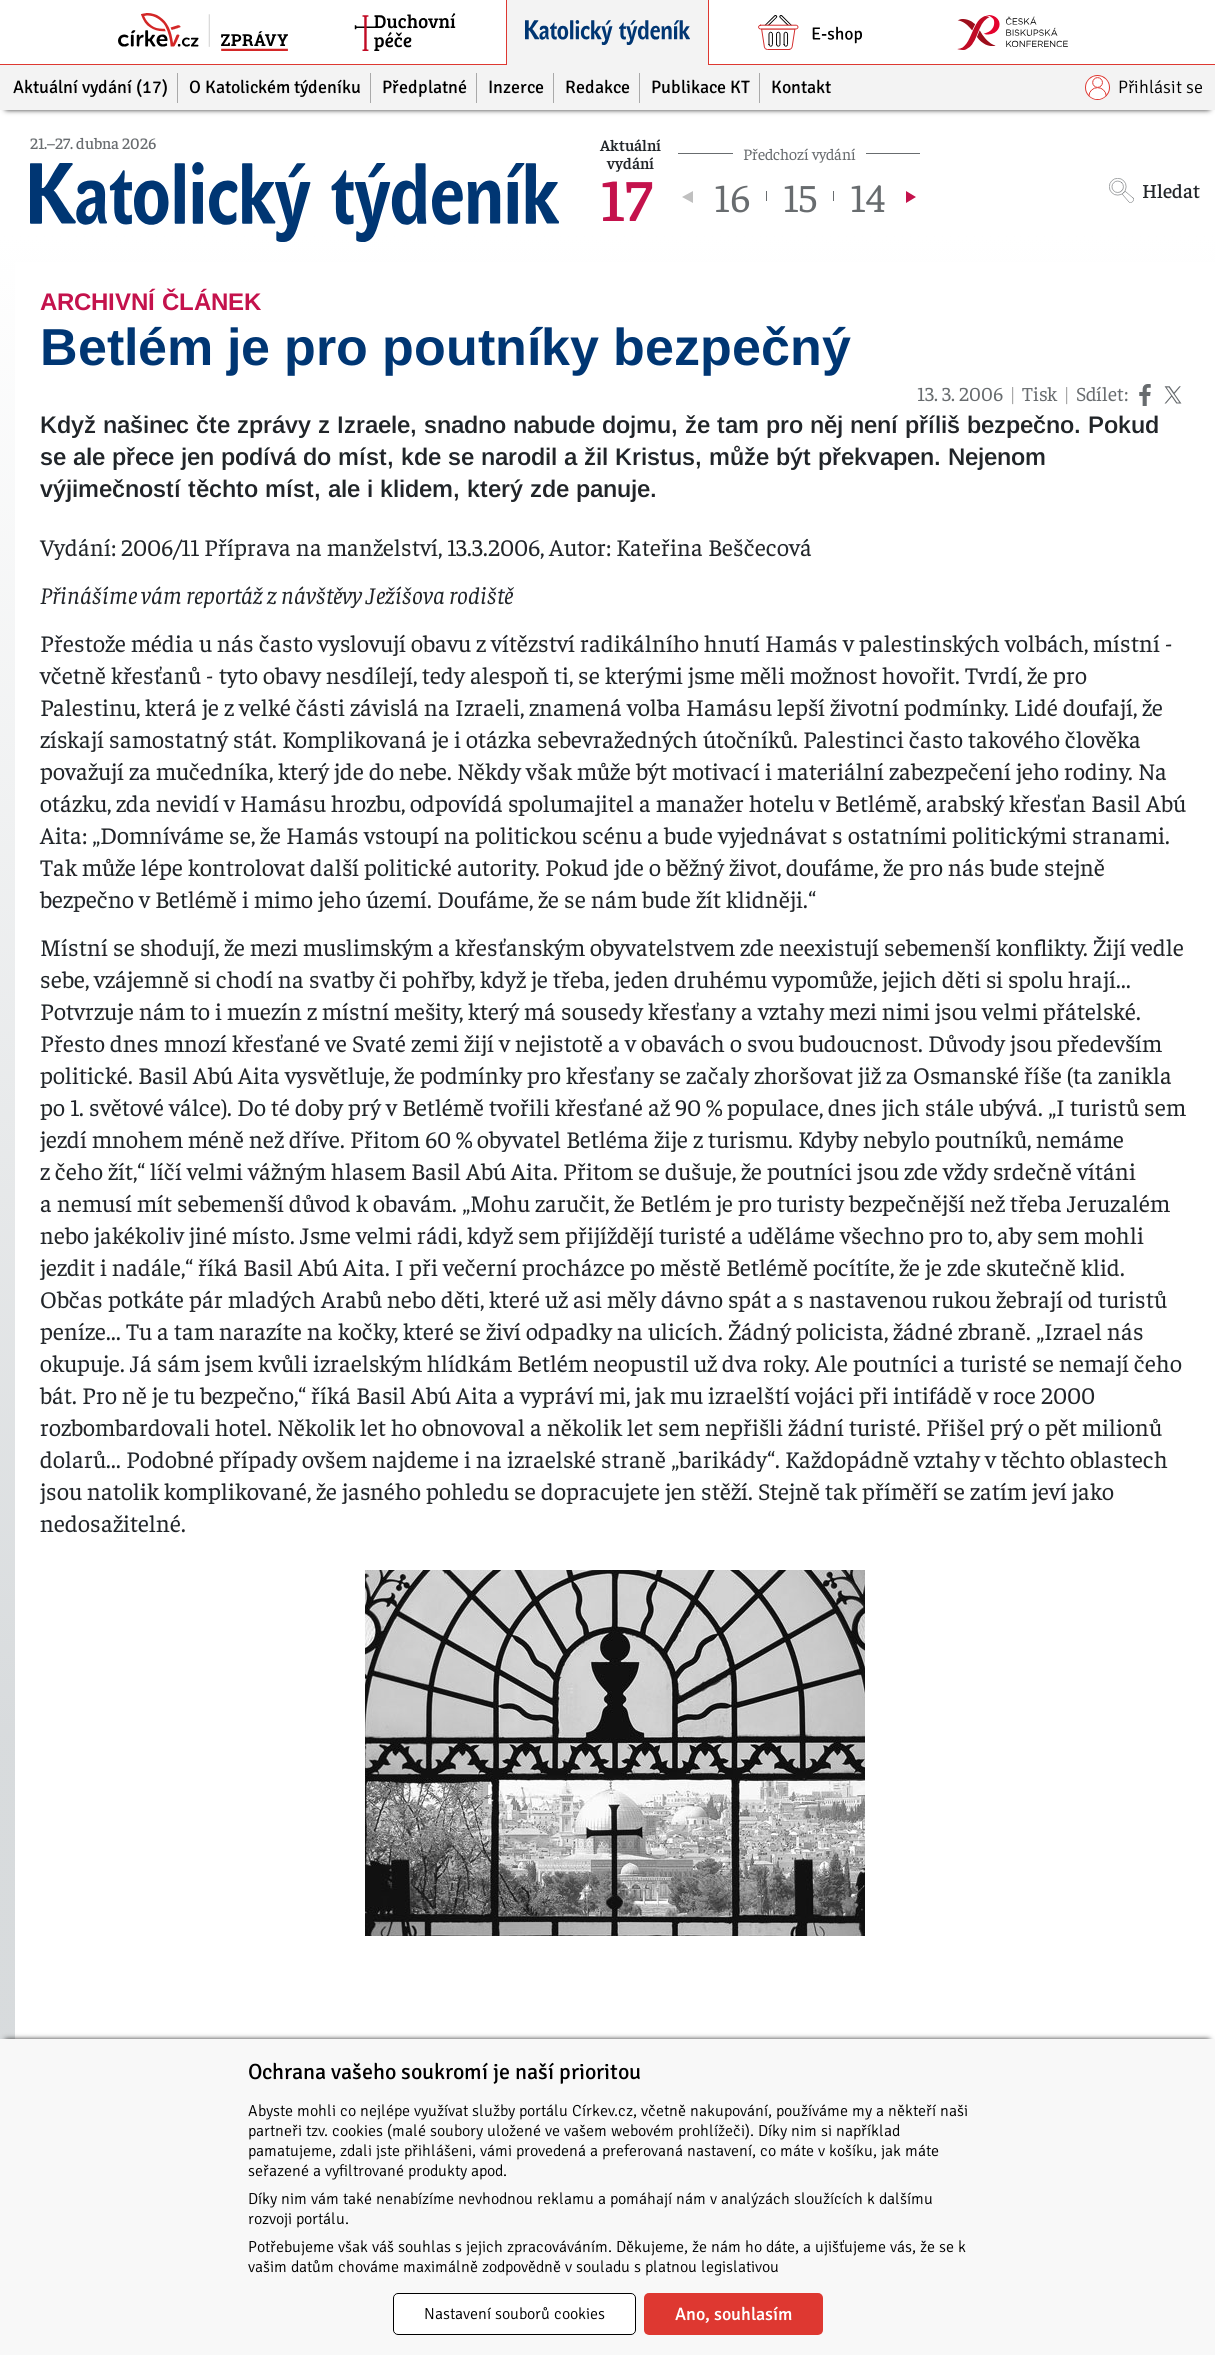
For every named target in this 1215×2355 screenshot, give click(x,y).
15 (800, 196)
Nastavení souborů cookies (514, 2314)
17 (626, 196)
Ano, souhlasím (733, 2314)
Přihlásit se (1144, 87)
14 (867, 196)
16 (732, 196)
